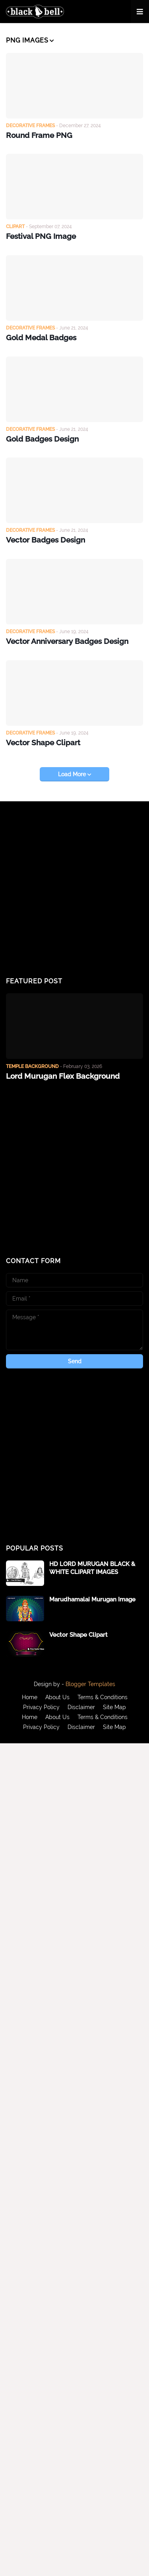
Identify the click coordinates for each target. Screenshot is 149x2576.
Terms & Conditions (102, 1697)
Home (29, 1697)
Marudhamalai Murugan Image (92, 1599)
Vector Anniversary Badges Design (67, 641)
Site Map (114, 1707)
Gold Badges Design (42, 438)
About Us (57, 1697)
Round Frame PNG (39, 135)
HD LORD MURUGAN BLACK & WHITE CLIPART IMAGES (92, 1568)
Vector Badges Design (45, 539)
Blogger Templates (90, 1684)
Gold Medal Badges (41, 337)
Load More (72, 774)
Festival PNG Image (41, 236)
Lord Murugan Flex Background (63, 1076)
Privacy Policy (41, 1707)
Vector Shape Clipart (43, 742)
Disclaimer (81, 1707)
